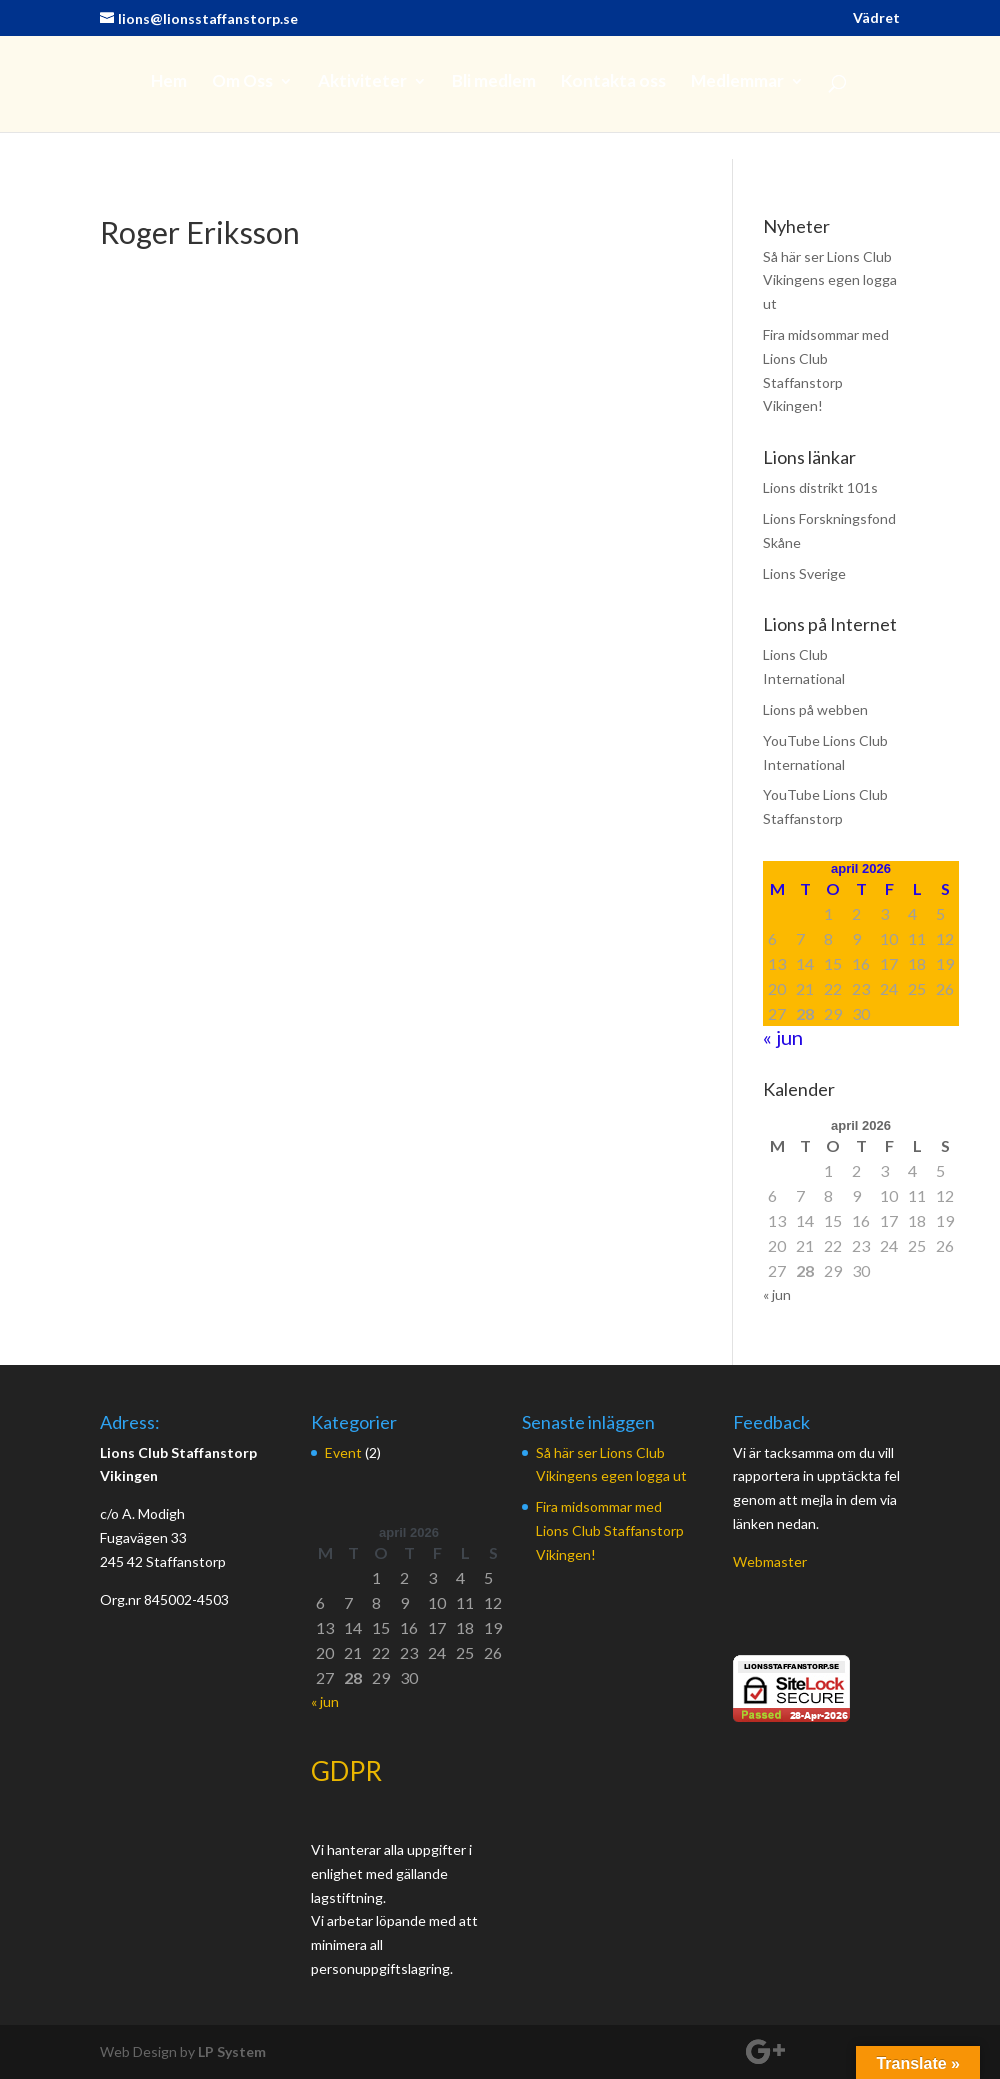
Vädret (876, 18)
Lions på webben (815, 709)
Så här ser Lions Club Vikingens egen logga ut (830, 280)
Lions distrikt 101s (820, 487)
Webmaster (770, 1561)
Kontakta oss (613, 82)
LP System (232, 2051)
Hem (169, 82)
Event (343, 1452)
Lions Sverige (804, 573)
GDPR (346, 1771)
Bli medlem (494, 82)
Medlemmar (737, 82)
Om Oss (242, 82)
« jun (783, 1037)
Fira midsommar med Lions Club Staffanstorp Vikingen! (610, 1530)
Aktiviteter (362, 82)
